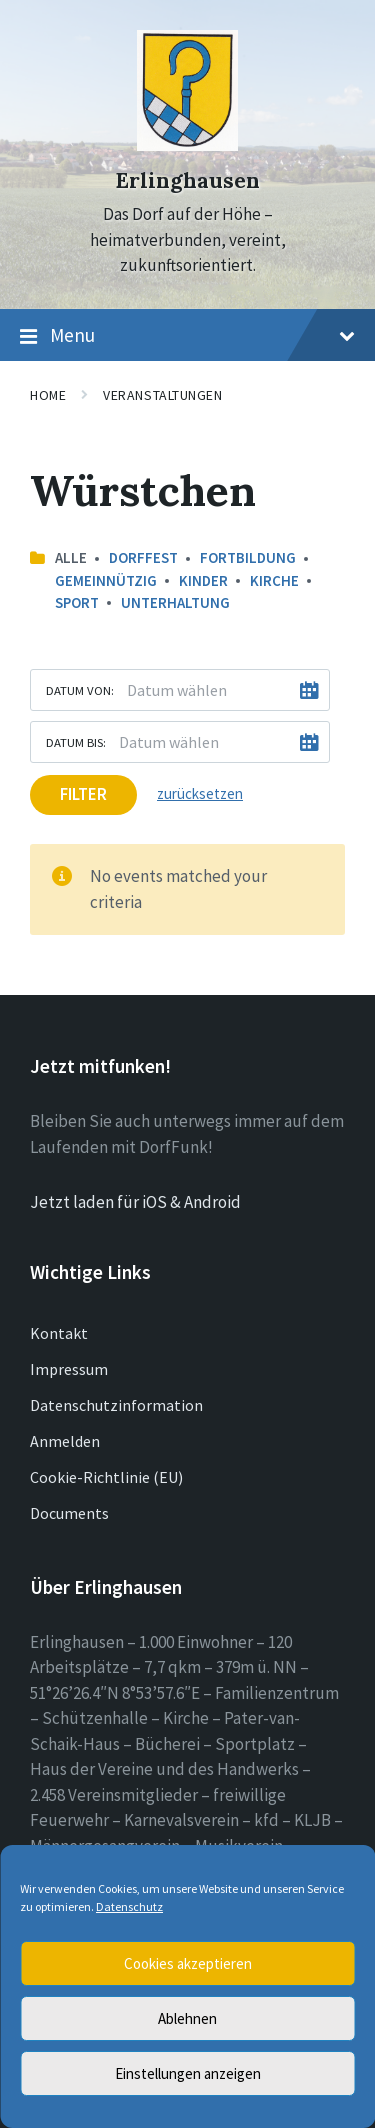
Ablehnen (187, 2018)
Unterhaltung (175, 602)
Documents (69, 1513)
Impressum (69, 1369)
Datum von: (80, 690)
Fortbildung (248, 557)
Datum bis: (76, 742)
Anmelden (65, 1441)
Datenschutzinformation (116, 1405)
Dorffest (143, 557)
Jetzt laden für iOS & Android (135, 1202)
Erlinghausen (187, 180)
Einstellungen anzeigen (188, 2073)
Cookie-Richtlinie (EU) (106, 1477)
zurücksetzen (200, 793)
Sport (77, 602)
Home (48, 395)
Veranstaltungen (162, 395)
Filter (83, 794)
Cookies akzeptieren (188, 1963)
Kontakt (59, 1333)
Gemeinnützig (106, 580)
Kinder (203, 580)
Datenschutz (129, 1906)
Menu (187, 336)
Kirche (274, 580)
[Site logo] (187, 145)
